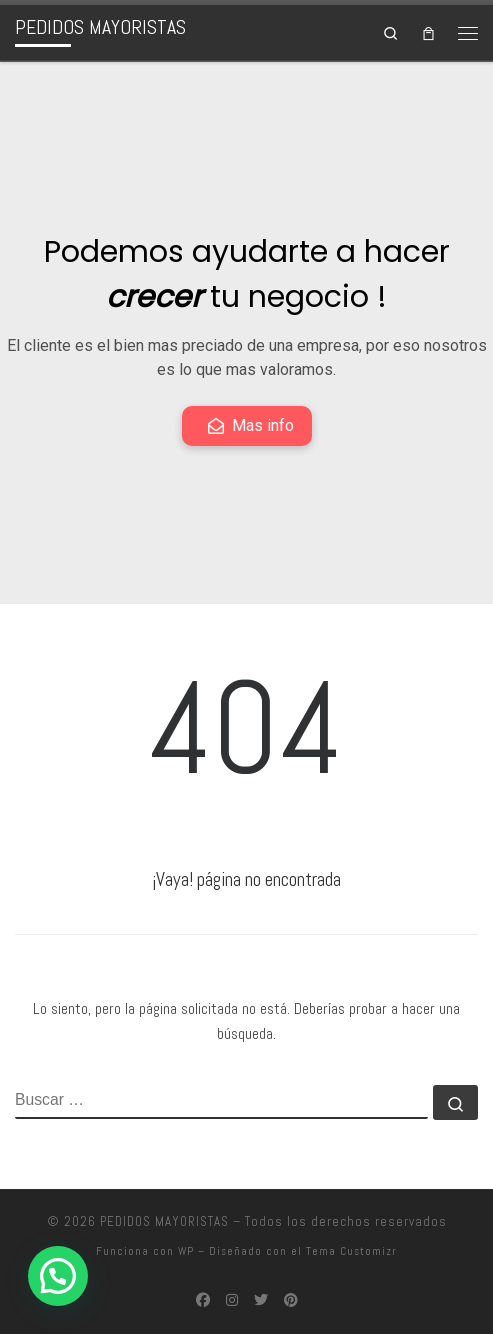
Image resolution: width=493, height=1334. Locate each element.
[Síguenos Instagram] (232, 1301)
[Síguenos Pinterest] (291, 1301)
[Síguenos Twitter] (261, 1301)
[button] (58, 1276)
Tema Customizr (351, 1251)
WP (186, 1251)
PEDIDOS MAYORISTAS (164, 1221)
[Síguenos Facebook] (203, 1301)
